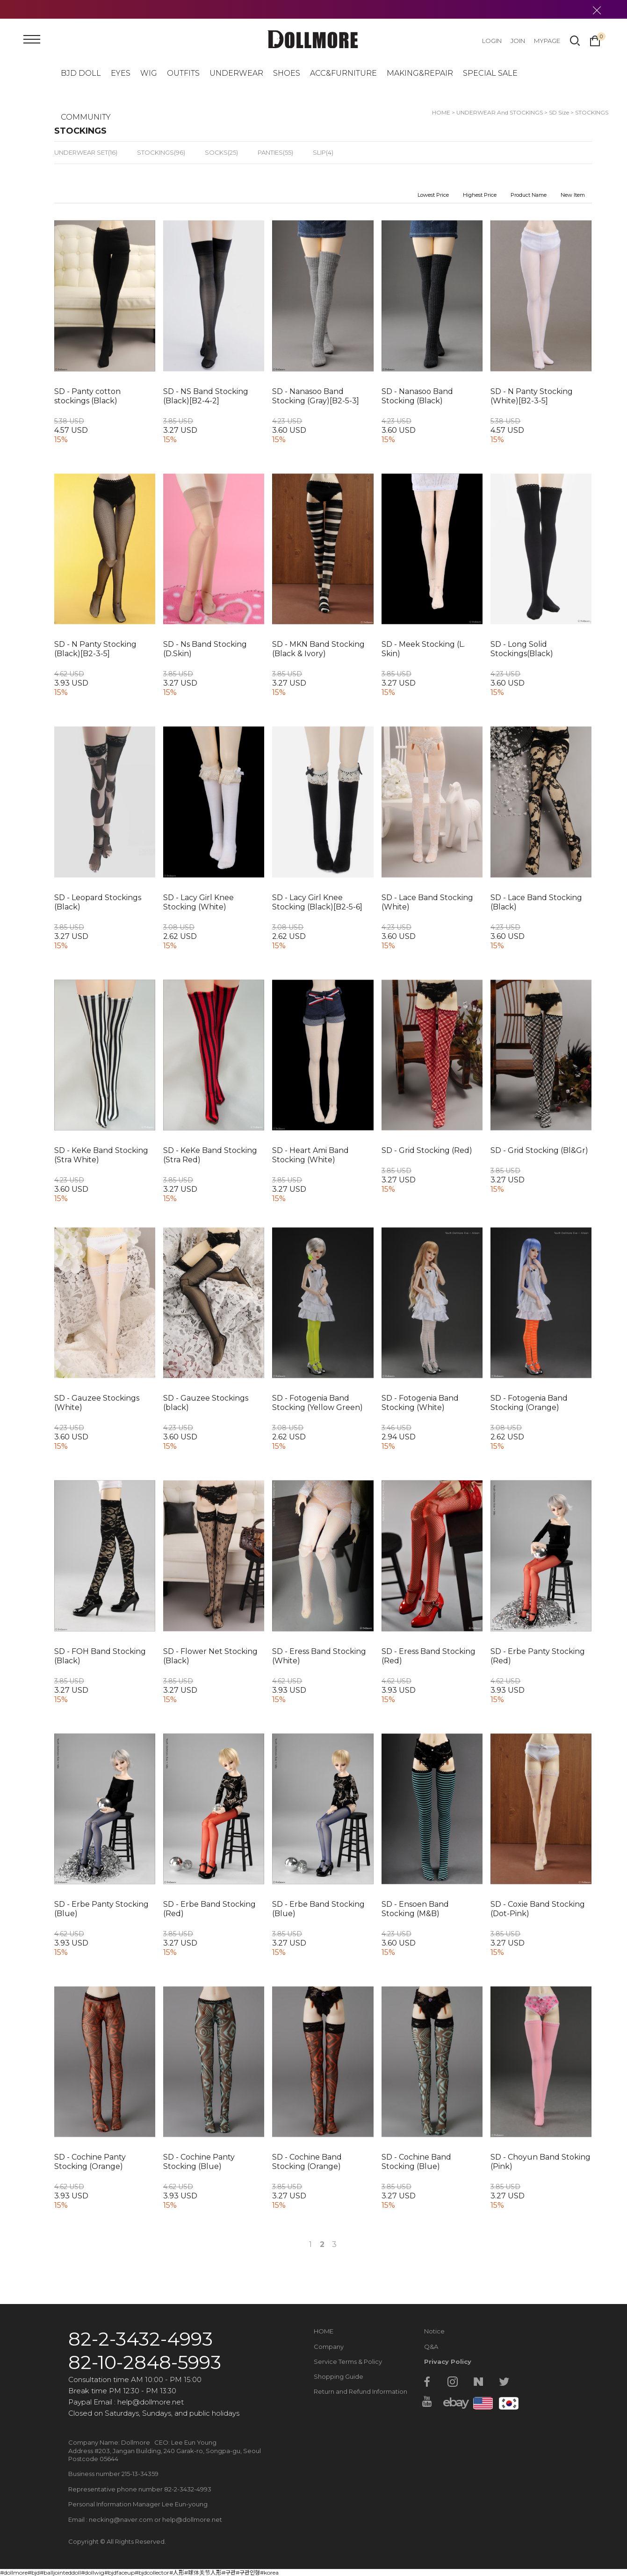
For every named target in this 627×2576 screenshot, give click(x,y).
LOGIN (492, 40)
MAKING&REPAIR (420, 73)
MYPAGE (547, 40)
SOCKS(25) (221, 152)
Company (329, 2346)
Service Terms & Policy (348, 2361)
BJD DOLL (81, 73)
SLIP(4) (323, 152)
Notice (434, 2331)
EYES (120, 73)
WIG (148, 73)
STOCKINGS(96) (161, 152)
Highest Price (480, 195)
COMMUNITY (86, 117)
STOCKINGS (591, 112)
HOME (323, 2331)
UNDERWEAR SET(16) (85, 152)
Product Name (529, 195)
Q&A (431, 2346)
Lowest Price (433, 195)
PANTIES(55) (275, 152)
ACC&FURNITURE (343, 73)
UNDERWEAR (236, 73)
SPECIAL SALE (490, 73)
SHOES (286, 73)
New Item (573, 195)
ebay (452, 2402)
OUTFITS (183, 73)
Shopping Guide (338, 2376)
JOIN (518, 40)
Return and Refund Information (360, 2391)
